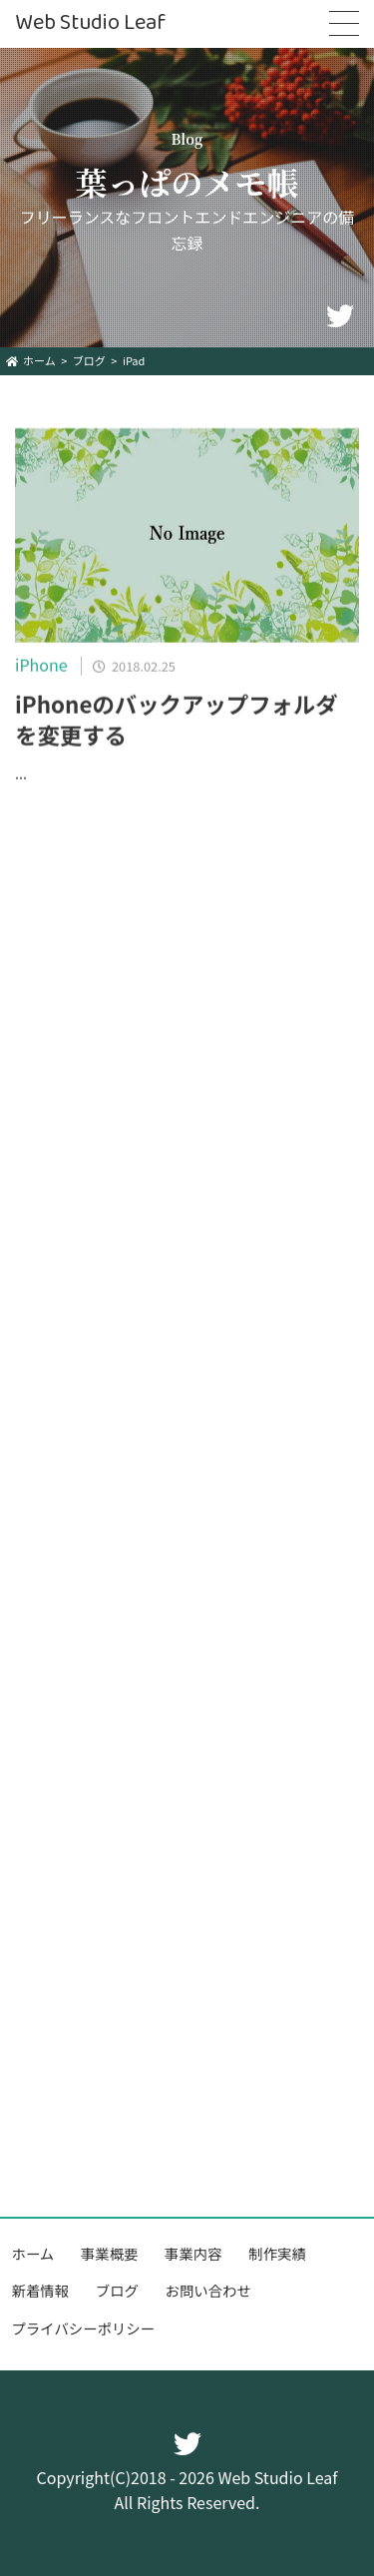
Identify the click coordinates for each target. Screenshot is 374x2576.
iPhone (41, 668)
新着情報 (41, 2290)
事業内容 (193, 2253)
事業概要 (110, 2253)
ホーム (33, 2253)
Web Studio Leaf (90, 23)
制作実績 (277, 2253)
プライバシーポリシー (84, 2328)
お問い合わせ (208, 2290)
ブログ (117, 2290)
